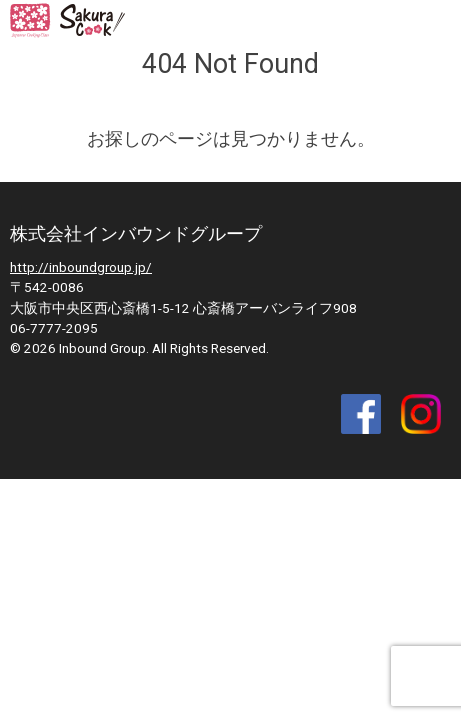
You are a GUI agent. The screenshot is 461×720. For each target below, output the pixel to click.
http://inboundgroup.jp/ (81, 267)
